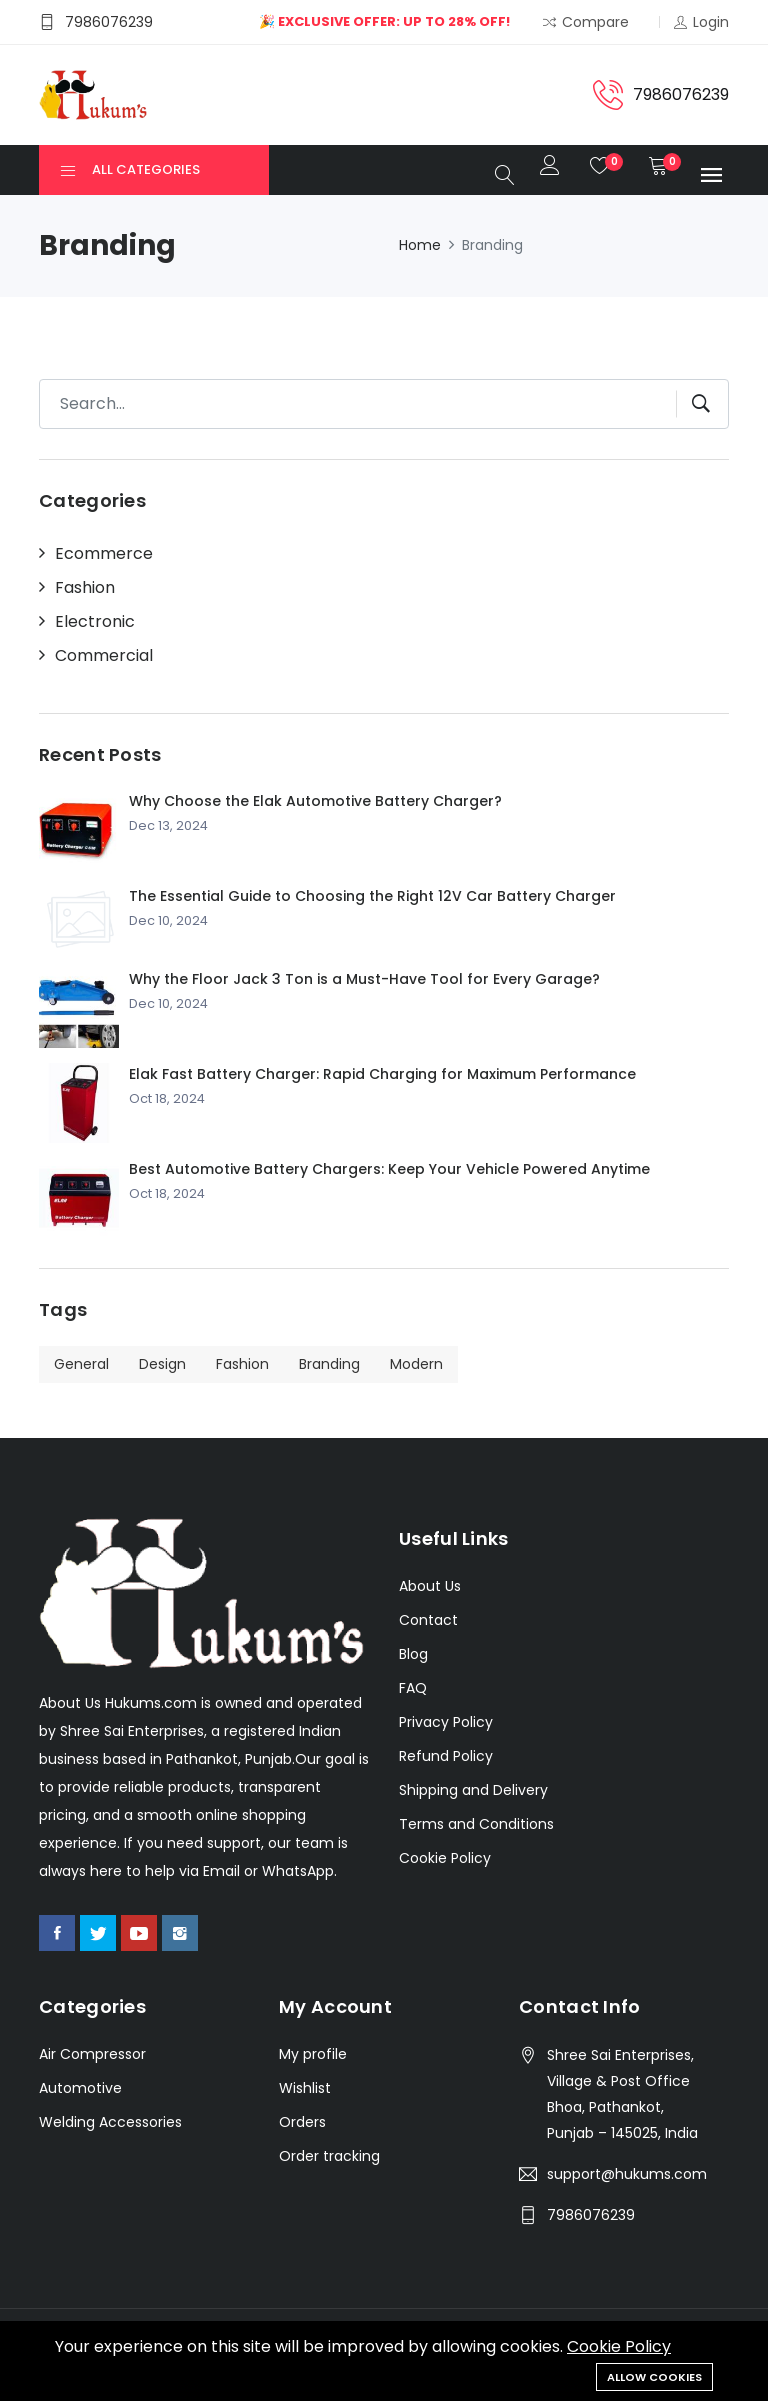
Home (420, 245)
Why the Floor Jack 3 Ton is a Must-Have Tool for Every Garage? (364, 979)
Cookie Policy (619, 2346)
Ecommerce (104, 554)
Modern (416, 1364)
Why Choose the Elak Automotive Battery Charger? (315, 801)
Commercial (104, 656)
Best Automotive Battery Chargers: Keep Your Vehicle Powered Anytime (389, 1169)
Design (162, 1364)
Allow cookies (654, 2377)
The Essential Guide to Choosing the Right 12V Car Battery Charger (372, 896)
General (81, 1364)
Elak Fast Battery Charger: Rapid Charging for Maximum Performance (382, 1074)
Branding (329, 1364)
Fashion (85, 588)
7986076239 (591, 2215)
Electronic (95, 622)
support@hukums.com (627, 2174)
